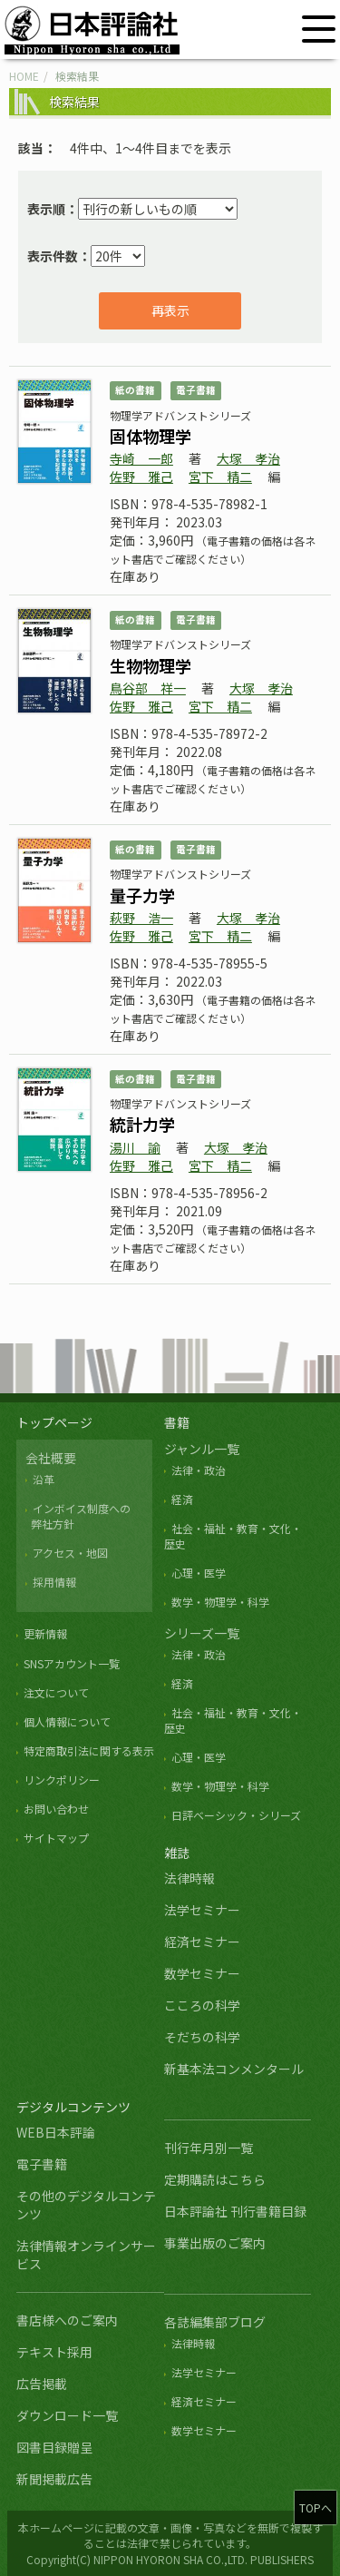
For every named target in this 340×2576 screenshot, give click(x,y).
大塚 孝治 (248, 458)
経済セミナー (202, 1941)
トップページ (54, 1422)
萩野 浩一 (141, 918)
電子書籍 (41, 2164)
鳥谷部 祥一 (148, 688)
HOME (24, 76)
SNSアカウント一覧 (72, 1663)
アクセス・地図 (70, 1552)
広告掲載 (41, 2383)
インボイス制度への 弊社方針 (78, 1515)
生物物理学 (150, 665)
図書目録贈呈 (54, 2447)
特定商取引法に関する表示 (89, 1750)
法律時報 (189, 1878)
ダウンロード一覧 (67, 2415)
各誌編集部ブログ (215, 2322)
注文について (56, 1692)
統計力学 (142, 1124)
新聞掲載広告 (54, 2479)
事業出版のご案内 (215, 2243)
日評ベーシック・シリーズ (236, 1815)
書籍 (176, 1422)
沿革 (43, 1479)
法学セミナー (202, 1910)
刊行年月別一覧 (208, 2147)
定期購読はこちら (215, 2179)
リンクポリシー (62, 1779)
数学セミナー (202, 1973)
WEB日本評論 (55, 2132)
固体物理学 (150, 435)
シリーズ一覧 (201, 1633)
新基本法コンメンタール (234, 2069)
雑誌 (176, 1853)
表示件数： (59, 256)
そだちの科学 (202, 2037)
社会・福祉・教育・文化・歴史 (233, 1720)
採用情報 (54, 1581)
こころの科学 (202, 2005)
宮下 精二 (220, 476)
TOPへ (315, 2507)
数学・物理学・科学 (220, 1601)
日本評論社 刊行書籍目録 (235, 2211)
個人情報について (67, 1721)
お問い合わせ (56, 1808)
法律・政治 (198, 1470)
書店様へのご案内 (67, 2320)
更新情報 (45, 1633)
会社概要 (50, 1458)
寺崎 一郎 (141, 458)
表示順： (52, 209)
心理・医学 (198, 1572)
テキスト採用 (54, 2352)
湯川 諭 (135, 1147)
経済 (182, 1499)
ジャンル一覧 (201, 1449)
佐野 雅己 (141, 476)
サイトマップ (56, 1837)
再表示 (170, 310)
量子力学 (142, 895)
